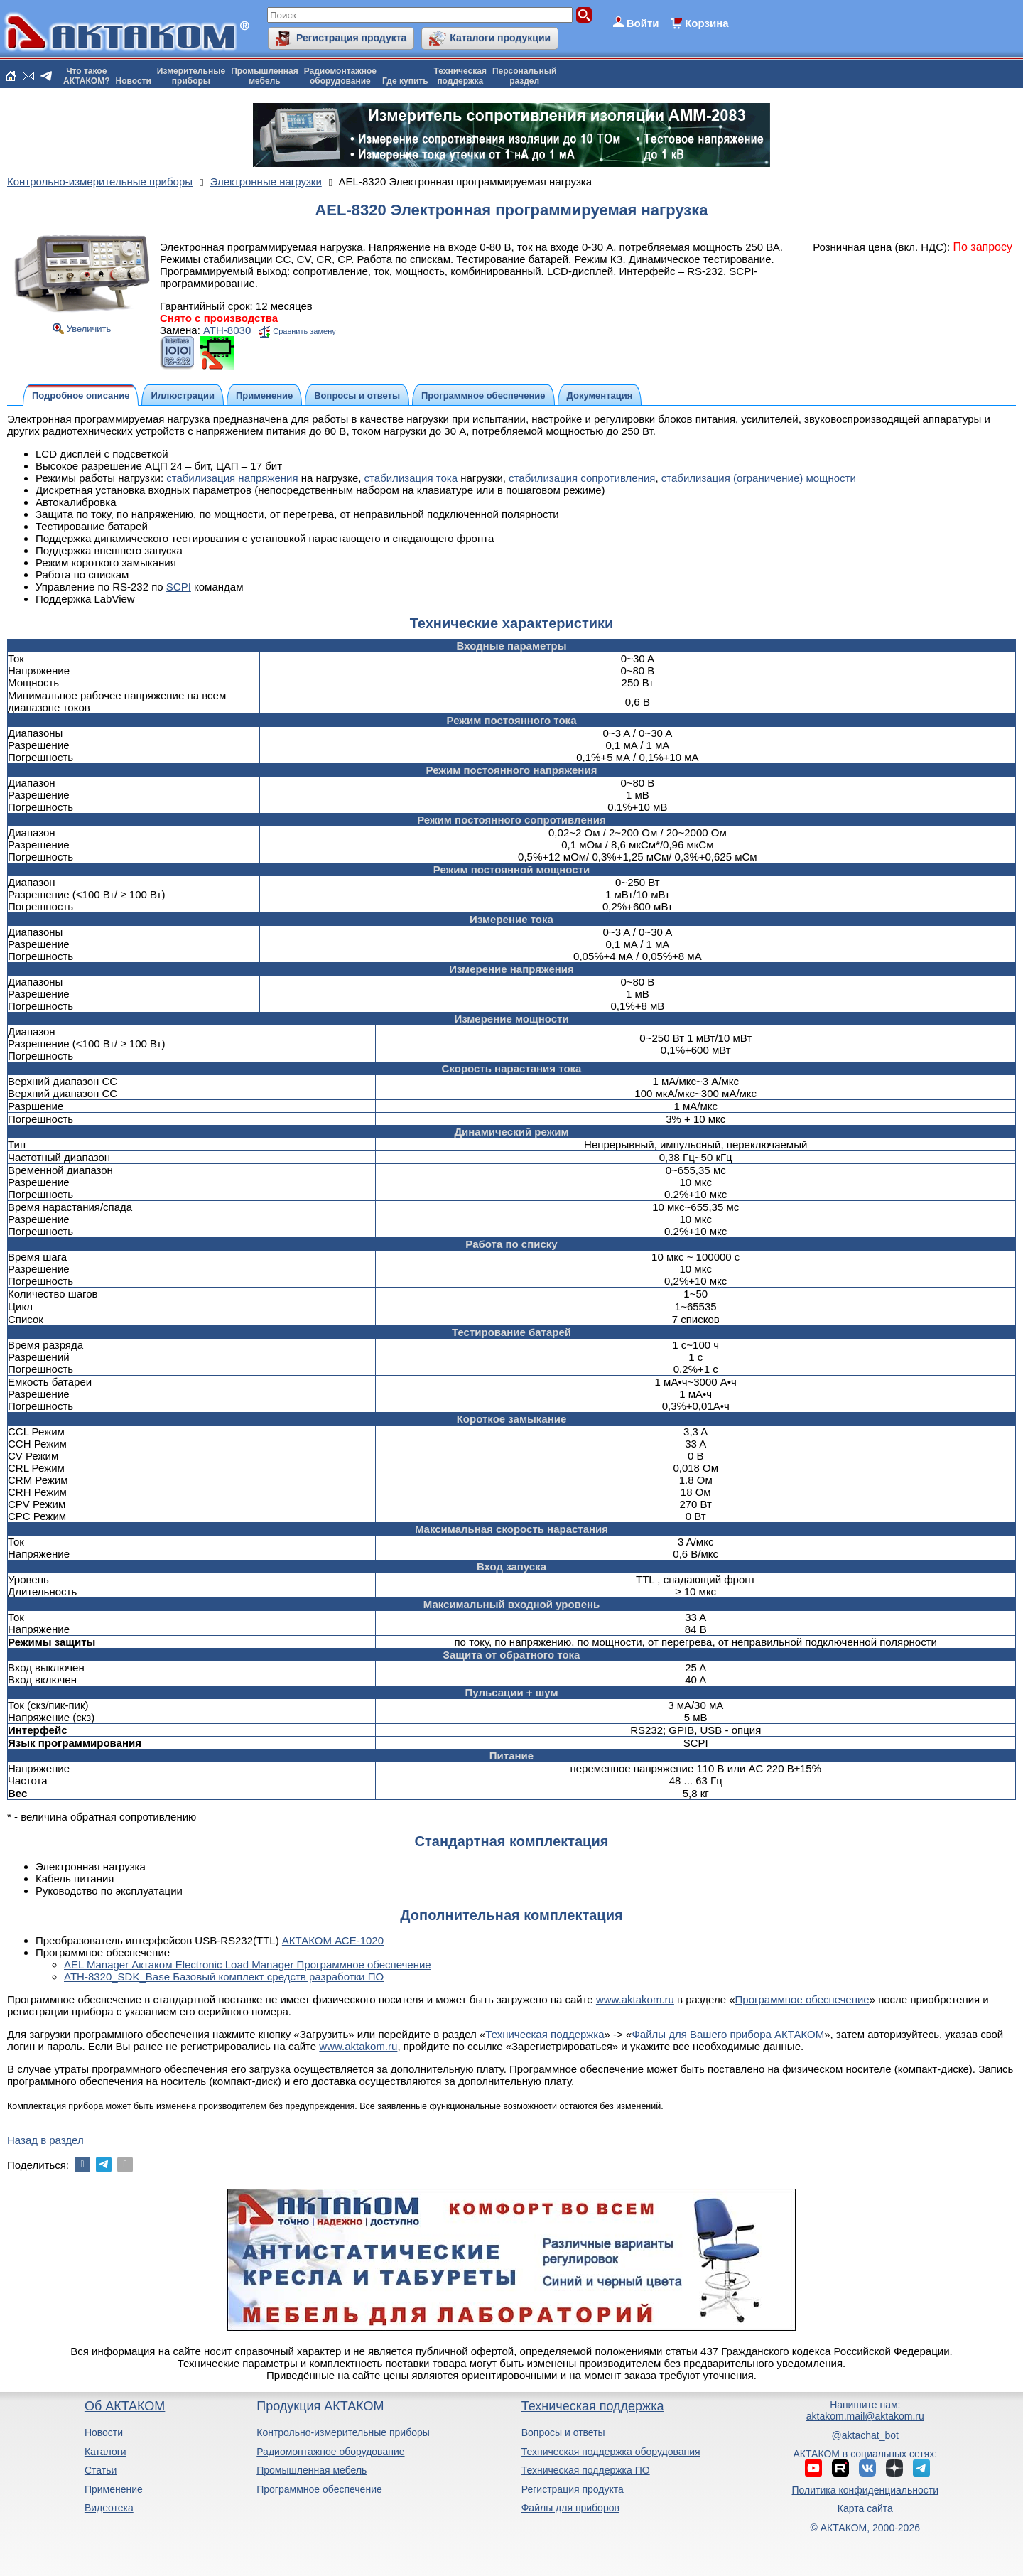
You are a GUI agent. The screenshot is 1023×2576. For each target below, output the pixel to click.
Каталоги (105, 2451)
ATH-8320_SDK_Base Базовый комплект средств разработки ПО (224, 1977)
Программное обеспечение (802, 1999)
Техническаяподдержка (460, 76)
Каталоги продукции (500, 37)
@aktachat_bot (865, 2435)
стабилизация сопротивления (582, 478)
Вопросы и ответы (563, 2432)
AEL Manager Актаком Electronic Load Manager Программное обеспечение (247, 1964)
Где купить (405, 81)
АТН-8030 (227, 330)
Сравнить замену (304, 331)
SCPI (178, 587)
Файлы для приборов (570, 2507)
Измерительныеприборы (191, 76)
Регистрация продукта (351, 37)
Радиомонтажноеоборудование (340, 76)
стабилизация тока (411, 478)
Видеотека (109, 2507)
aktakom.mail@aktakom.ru (865, 2416)
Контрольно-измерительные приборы (343, 2432)
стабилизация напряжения (232, 478)
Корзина (706, 23)
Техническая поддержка (544, 2034)
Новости (133, 81)
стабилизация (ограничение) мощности (758, 478)
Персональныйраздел (524, 76)
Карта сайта (865, 2508)
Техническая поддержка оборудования (610, 2451)
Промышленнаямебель (264, 76)
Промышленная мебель (311, 2470)
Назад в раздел (45, 2140)
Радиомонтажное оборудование (330, 2451)
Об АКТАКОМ (125, 2406)
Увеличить (89, 328)
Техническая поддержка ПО (585, 2470)
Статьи (101, 2470)
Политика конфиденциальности (865, 2490)
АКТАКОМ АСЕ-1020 (333, 1940)
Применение (114, 2489)
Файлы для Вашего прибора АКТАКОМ (728, 2034)
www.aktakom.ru (635, 1999)
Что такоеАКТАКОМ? (86, 76)
